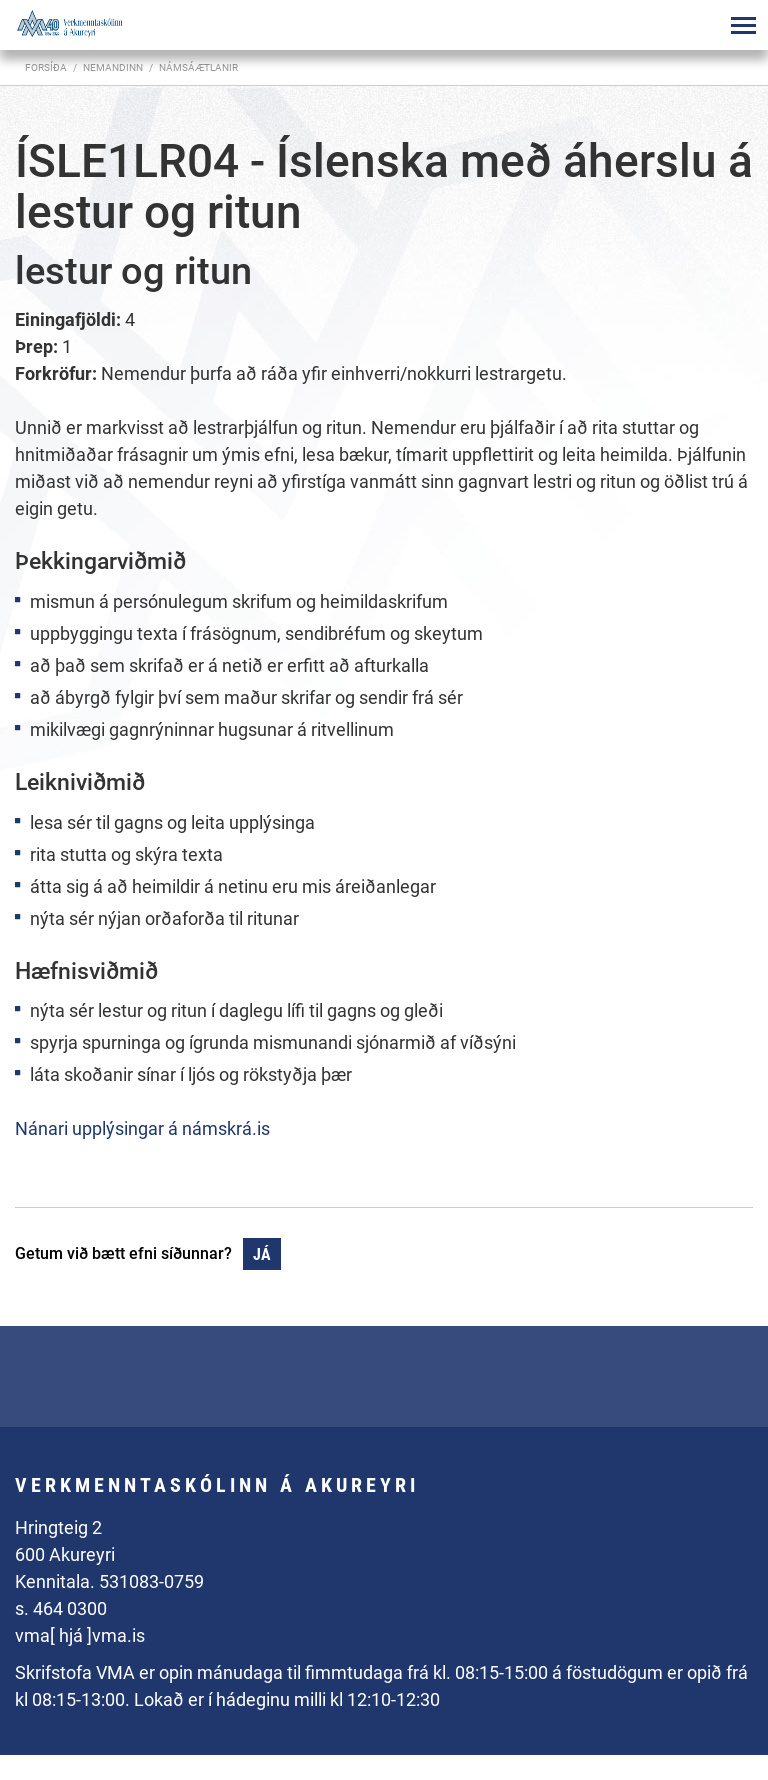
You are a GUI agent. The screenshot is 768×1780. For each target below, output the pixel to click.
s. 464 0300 (61, 1608)
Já (262, 1254)
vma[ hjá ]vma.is (80, 1635)
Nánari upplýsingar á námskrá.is (142, 1128)
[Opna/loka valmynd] (743, 25)
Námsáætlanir (198, 67)
